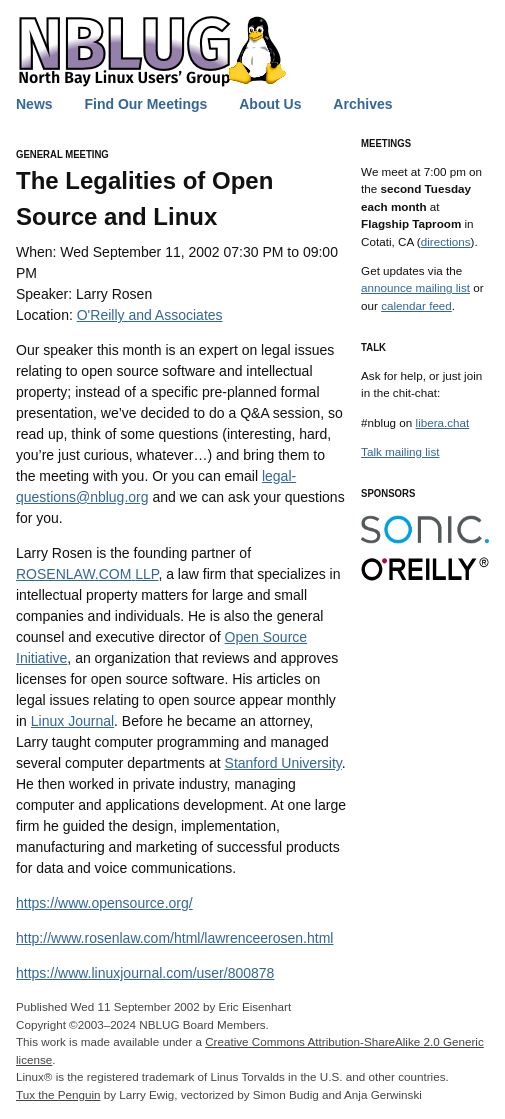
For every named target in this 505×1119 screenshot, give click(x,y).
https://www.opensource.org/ (104, 903)
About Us (270, 104)
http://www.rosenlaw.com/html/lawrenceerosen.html (174, 938)
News (34, 104)
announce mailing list (415, 287)
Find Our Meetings (145, 104)
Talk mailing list (400, 451)
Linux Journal (72, 721)
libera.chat (443, 422)
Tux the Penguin (58, 1094)
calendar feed (416, 305)
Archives (362, 104)
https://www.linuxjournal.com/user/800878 (145, 973)
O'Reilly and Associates (150, 315)
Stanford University (283, 763)
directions (446, 241)
